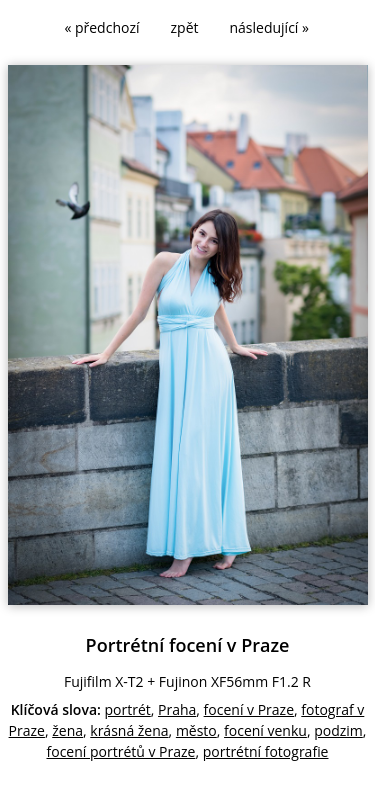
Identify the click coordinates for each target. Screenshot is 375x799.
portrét (128, 709)
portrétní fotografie (266, 751)
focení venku (265, 730)
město (196, 730)
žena (67, 730)
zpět (185, 27)
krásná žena (129, 730)
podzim (338, 730)
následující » (269, 27)
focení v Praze (249, 709)
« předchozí (101, 27)
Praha (177, 709)
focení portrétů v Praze (121, 751)
